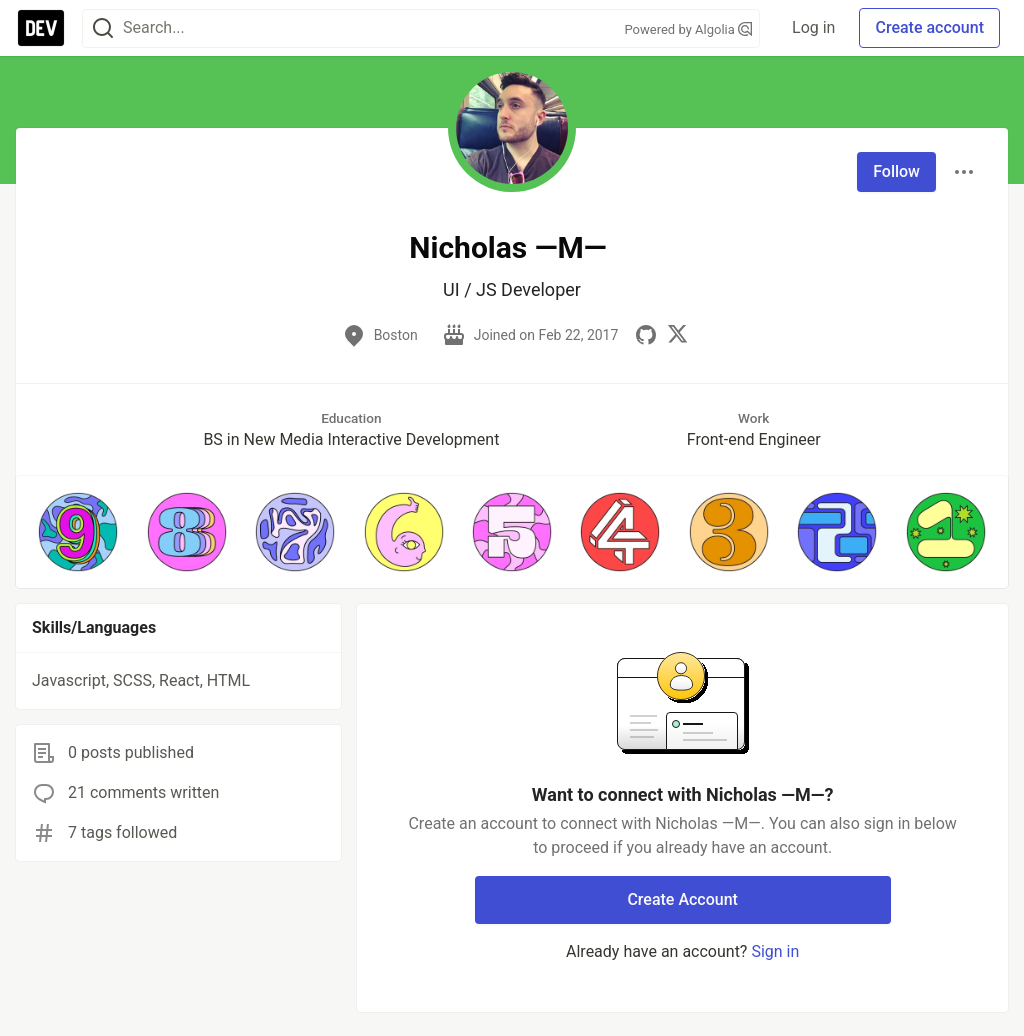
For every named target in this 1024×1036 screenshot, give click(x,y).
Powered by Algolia (689, 29)
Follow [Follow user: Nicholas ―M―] (896, 171)
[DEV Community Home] (41, 28)
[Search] (103, 28)
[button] (78, 532)
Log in (813, 27)
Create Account (682, 899)
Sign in (775, 951)
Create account (929, 27)
